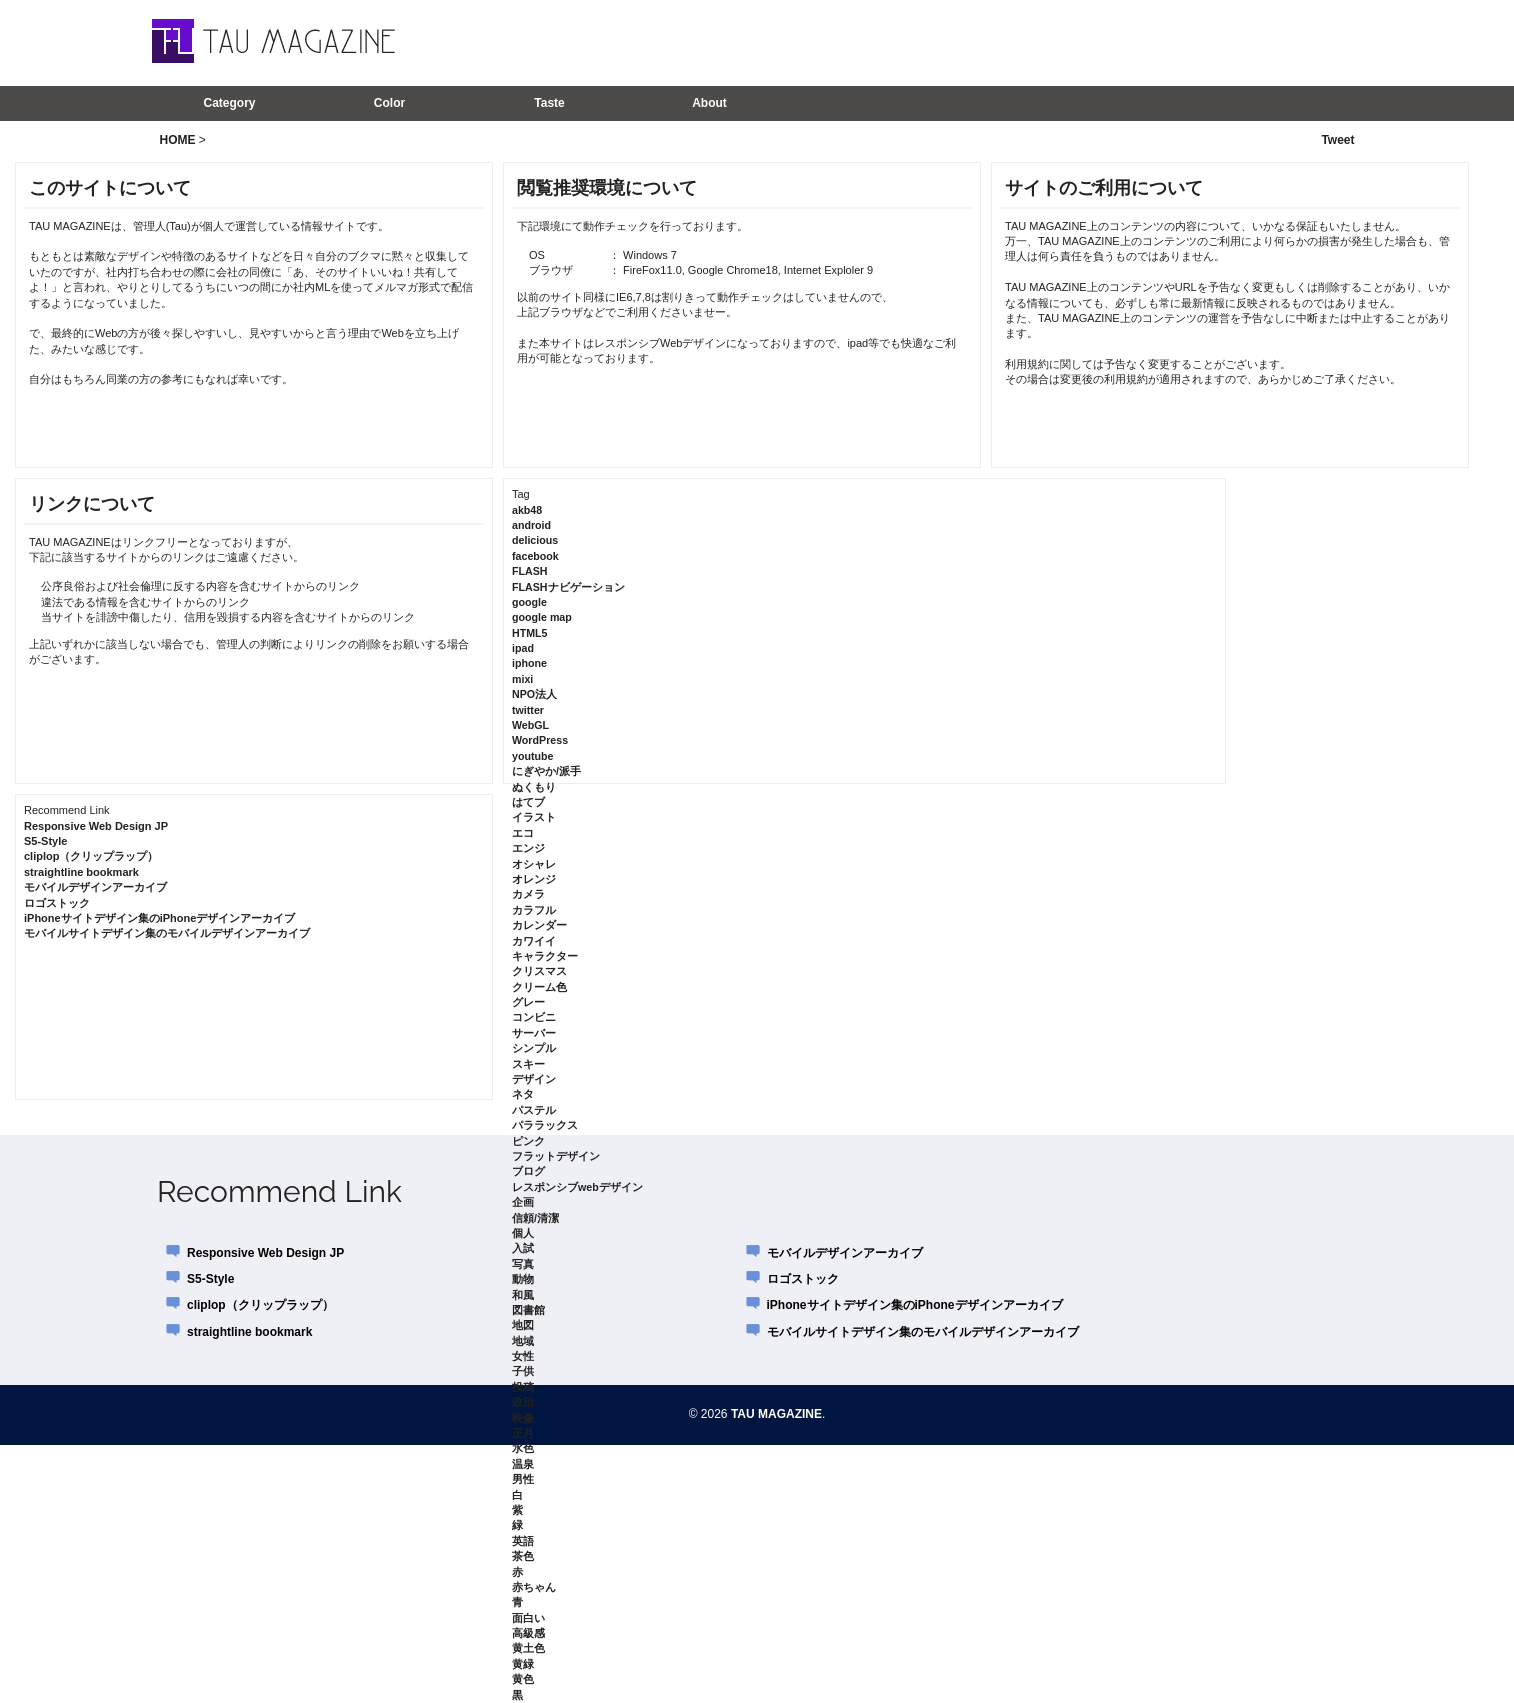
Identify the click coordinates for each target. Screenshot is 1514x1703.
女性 (523, 1356)
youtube (532, 756)
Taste (549, 103)
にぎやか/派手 (546, 771)
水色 (523, 1448)
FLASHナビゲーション (568, 587)
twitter (528, 710)
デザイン (534, 1079)
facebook (535, 556)
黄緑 (523, 1664)
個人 (523, 1233)
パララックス (545, 1125)
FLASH (530, 571)
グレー (528, 1002)
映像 (523, 1418)
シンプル (534, 1048)
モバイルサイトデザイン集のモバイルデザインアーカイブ (167, 933)
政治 (523, 1402)
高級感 (528, 1633)
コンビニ (534, 1017)
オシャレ (534, 864)
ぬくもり (534, 787)
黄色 (523, 1679)
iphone (529, 663)
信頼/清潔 (535, 1218)
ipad (523, 648)
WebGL (530, 725)
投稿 (523, 1387)
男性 (523, 1479)
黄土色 (528, 1648)
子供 (523, 1371)
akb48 (527, 510)
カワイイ (534, 941)
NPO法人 (534, 694)
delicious (535, 540)
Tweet (1337, 140)
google (529, 602)
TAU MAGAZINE (776, 1414)
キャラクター (545, 956)
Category (229, 103)
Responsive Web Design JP (96, 826)
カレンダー (539, 925)
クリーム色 (539, 987)
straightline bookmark (81, 872)
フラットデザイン (556, 1156)
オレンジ (534, 879)
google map (542, 617)
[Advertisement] (1096, 42)
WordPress (540, 740)
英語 (523, 1541)
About (709, 103)
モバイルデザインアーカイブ (95, 887)
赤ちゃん (534, 1587)
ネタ (523, 1094)
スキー (528, 1064)
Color (389, 103)
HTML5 (530, 633)
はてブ (528, 802)
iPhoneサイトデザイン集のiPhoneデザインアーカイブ (159, 918)
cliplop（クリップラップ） (91, 856)
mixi (522, 679)
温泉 (523, 1464)
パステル (534, 1110)
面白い (528, 1618)
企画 (523, 1202)
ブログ (528, 1171)
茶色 (523, 1556)
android (531, 525)
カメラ (528, 894)
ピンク (528, 1141)
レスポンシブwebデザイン (577, 1187)
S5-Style (45, 841)
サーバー (534, 1033)
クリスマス (539, 971)
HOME (178, 140)
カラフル (534, 910)
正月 (523, 1433)
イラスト (534, 817)
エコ (523, 833)
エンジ (528, 848)
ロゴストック (57, 903)
